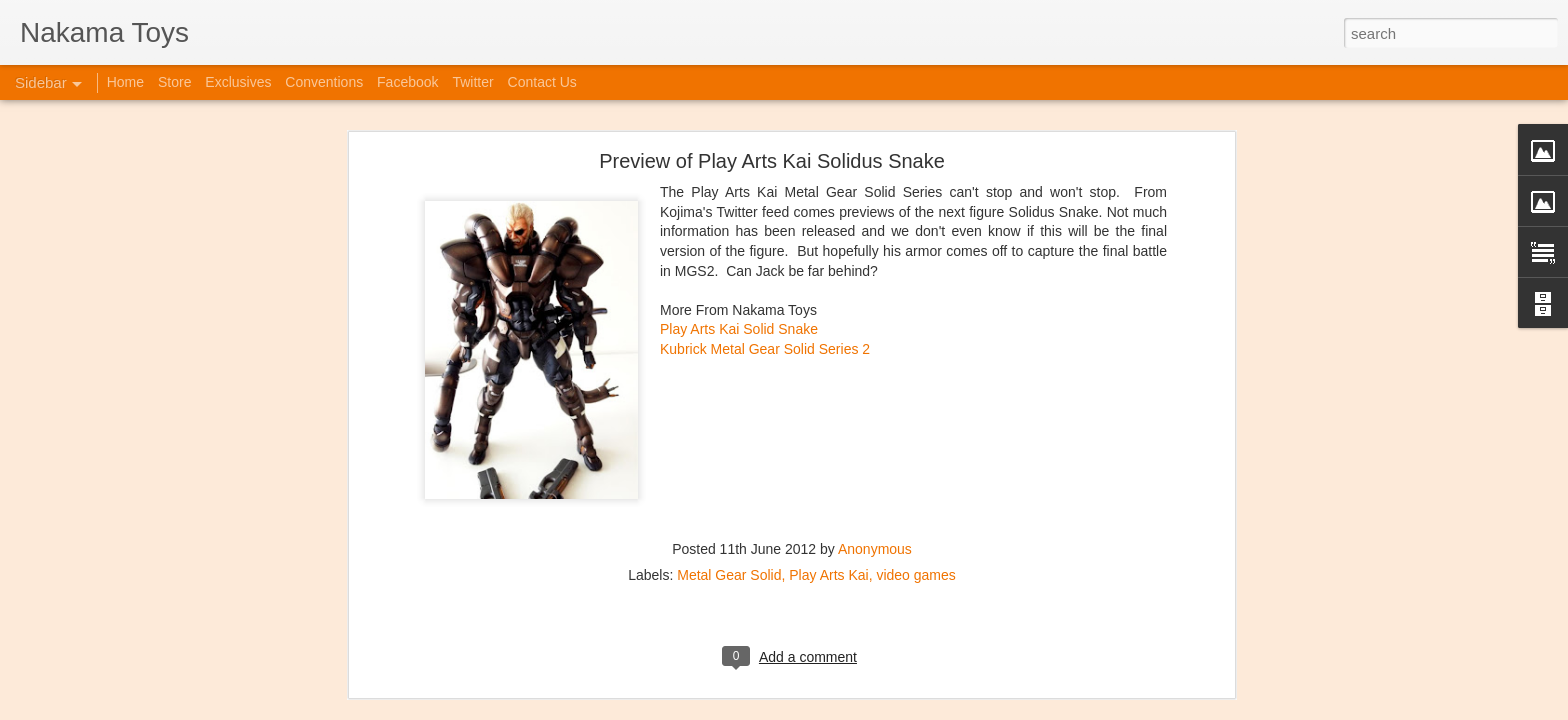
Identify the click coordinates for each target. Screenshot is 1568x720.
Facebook (407, 82)
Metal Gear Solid (729, 425)
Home (125, 82)
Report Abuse (963, 709)
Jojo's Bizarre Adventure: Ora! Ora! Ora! (155, 662)
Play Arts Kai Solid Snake (739, 179)
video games (915, 425)
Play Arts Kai (828, 425)
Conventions (324, 82)
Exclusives (238, 82)
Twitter (472, 82)
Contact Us (542, 82)
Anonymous (875, 399)
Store (174, 82)
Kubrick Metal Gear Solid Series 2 (765, 199)
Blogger (905, 709)
